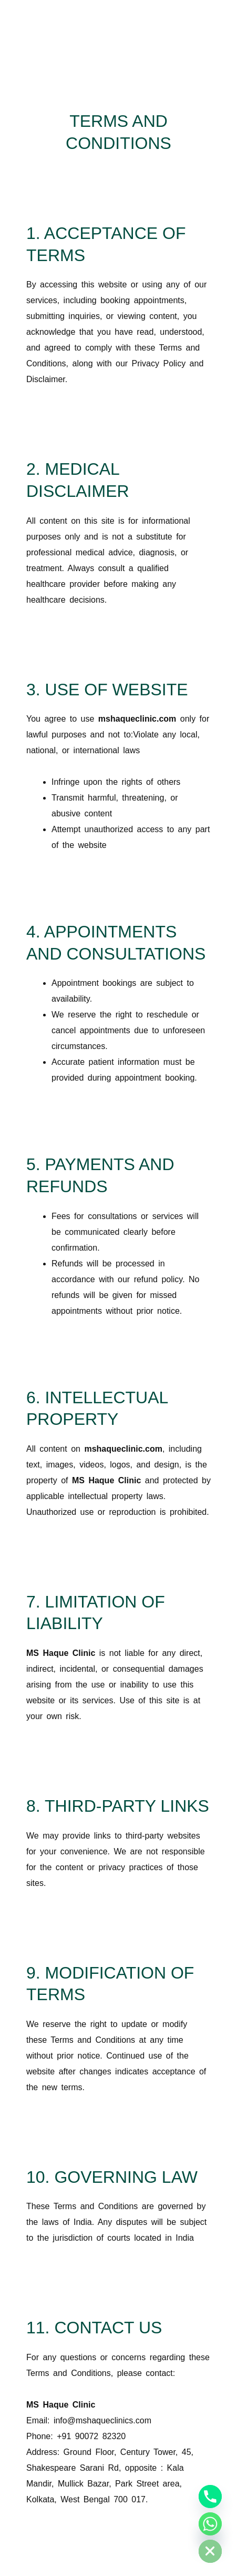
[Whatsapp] (210, 2523)
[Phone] (210, 2496)
